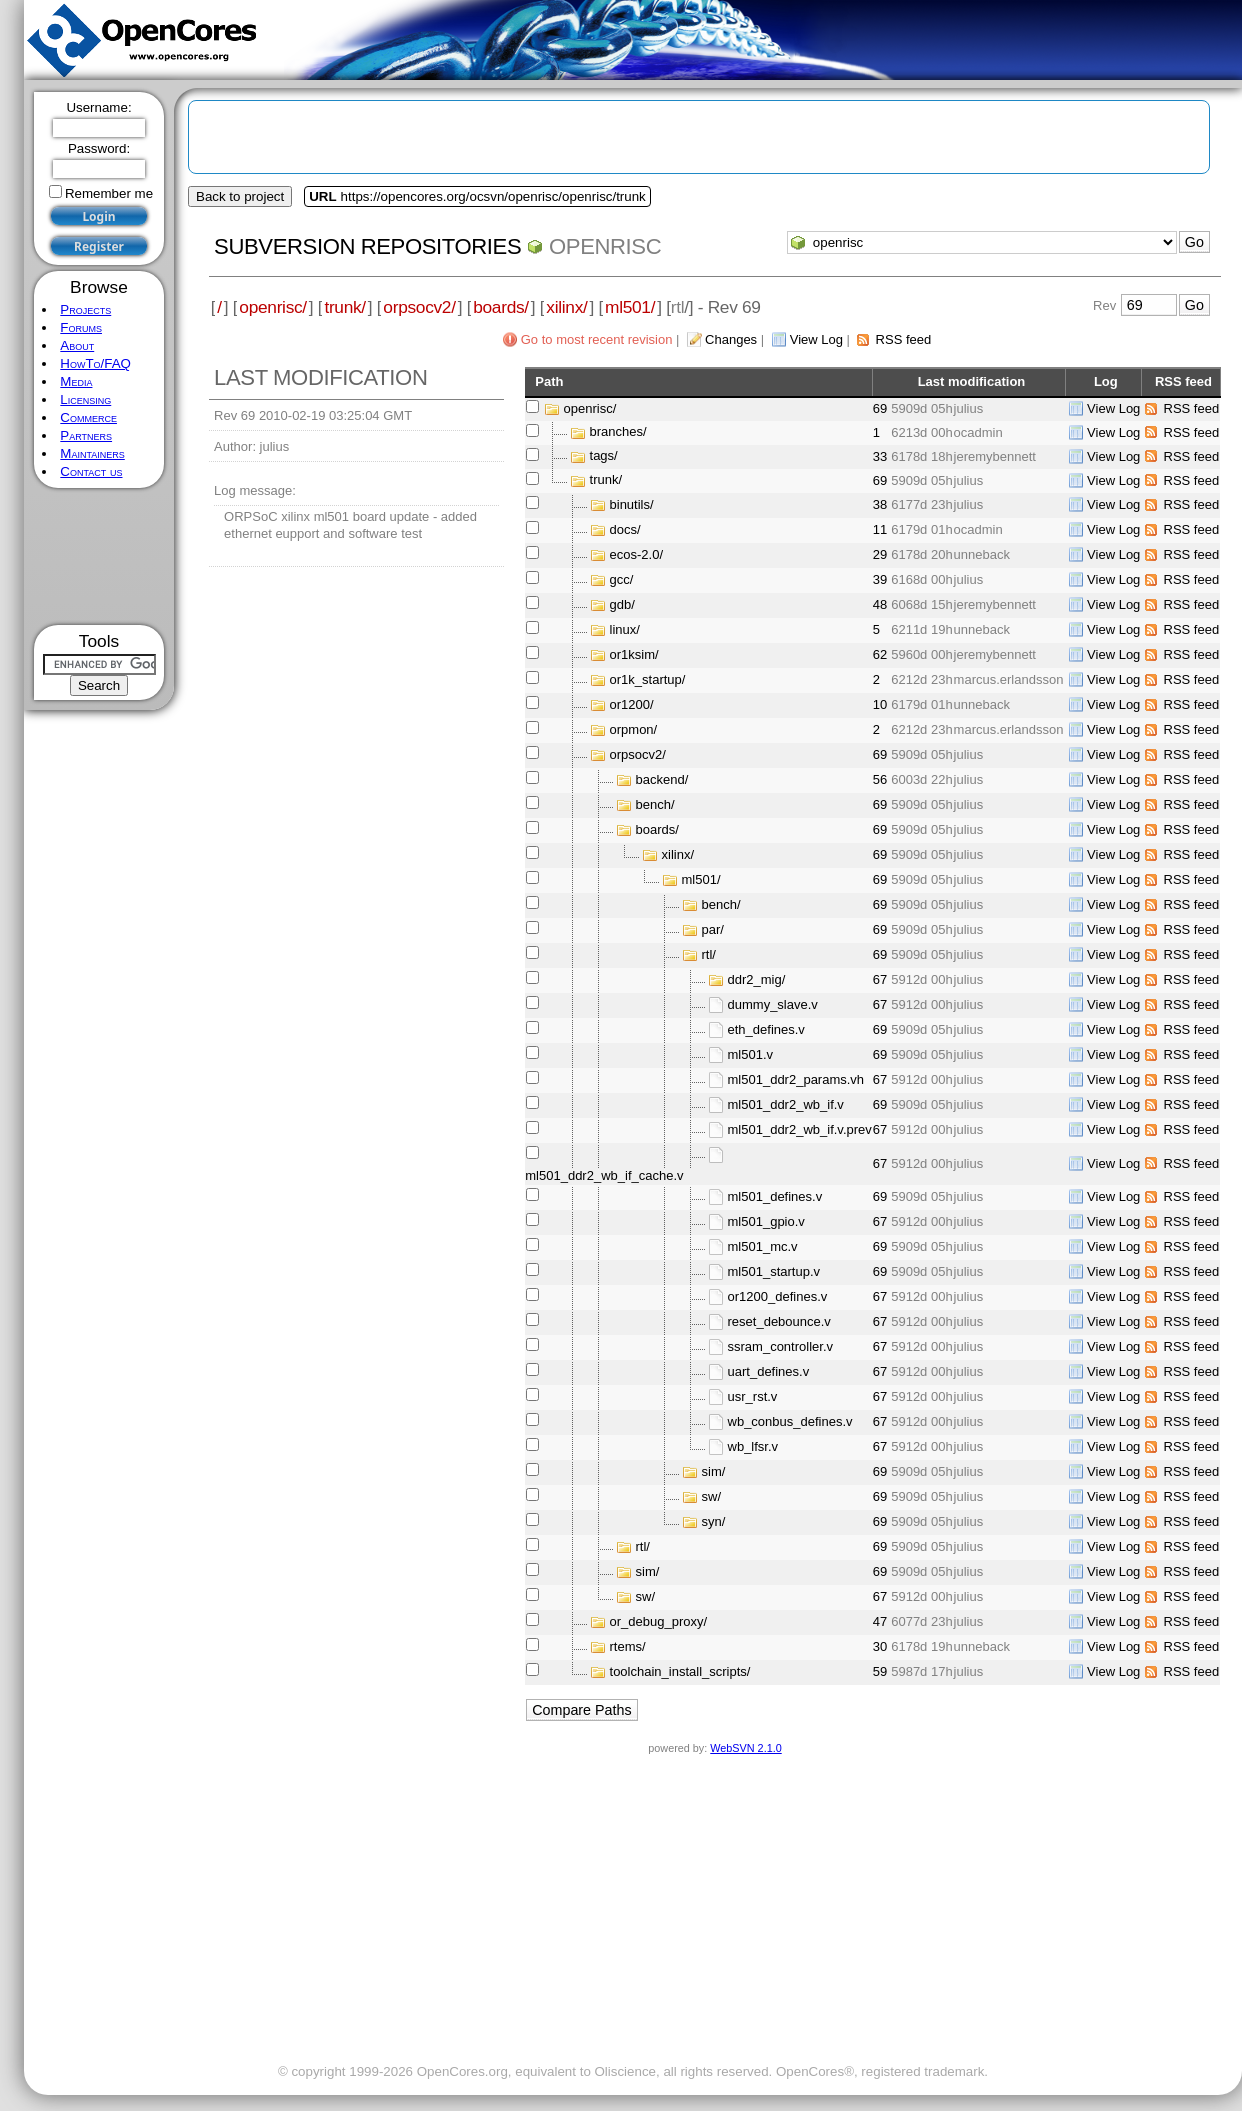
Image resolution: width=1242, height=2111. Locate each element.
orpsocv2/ (419, 307)
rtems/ (628, 1646)
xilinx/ (566, 307)
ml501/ (630, 307)
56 (880, 779)
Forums (81, 327)
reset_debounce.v (779, 1321)
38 (880, 504)
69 (880, 408)
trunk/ (344, 307)
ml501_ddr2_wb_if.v (786, 1104)
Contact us (91, 471)
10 (880, 704)
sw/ (712, 1496)
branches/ (618, 432)
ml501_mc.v (763, 1246)
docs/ (625, 529)
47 (880, 1621)
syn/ (714, 1521)
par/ (713, 929)
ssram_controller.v (780, 1346)
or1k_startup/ (648, 679)
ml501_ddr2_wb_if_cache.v (604, 1175)
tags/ (604, 456)
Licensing (85, 399)
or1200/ (632, 704)
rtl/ (709, 954)
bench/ (655, 804)
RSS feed (904, 339)
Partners (86, 435)
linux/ (625, 629)
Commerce (88, 417)
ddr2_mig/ (757, 979)
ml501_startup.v (774, 1271)
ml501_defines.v (775, 1196)
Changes (731, 339)
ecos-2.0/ (636, 554)
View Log (816, 339)
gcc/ (622, 579)
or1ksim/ (634, 654)
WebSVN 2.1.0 (745, 1748)
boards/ (501, 307)
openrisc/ (273, 307)
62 (880, 654)
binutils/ (632, 504)
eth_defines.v (766, 1029)
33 (880, 456)
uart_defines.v (769, 1371)
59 (880, 1671)
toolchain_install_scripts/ (680, 1671)
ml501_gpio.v (766, 1221)
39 (880, 579)
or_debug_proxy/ (659, 1621)
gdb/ (622, 604)
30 (880, 1646)
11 (880, 529)
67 (880, 979)
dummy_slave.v (773, 1004)
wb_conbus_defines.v (790, 1421)
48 (880, 604)
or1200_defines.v (778, 1296)
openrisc (605, 246)
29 (880, 554)
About (77, 345)
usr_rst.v (753, 1396)
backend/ (662, 779)
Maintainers (92, 453)
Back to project (240, 196)
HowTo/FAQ (95, 363)
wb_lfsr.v (753, 1446)
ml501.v (751, 1054)
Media (76, 381)
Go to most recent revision (597, 339)
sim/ (714, 1471)
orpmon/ (634, 729)
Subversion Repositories (367, 246)
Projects (85, 309)
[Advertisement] (99, 556)
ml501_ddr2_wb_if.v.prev (800, 1129)
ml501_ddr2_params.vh (796, 1079)
